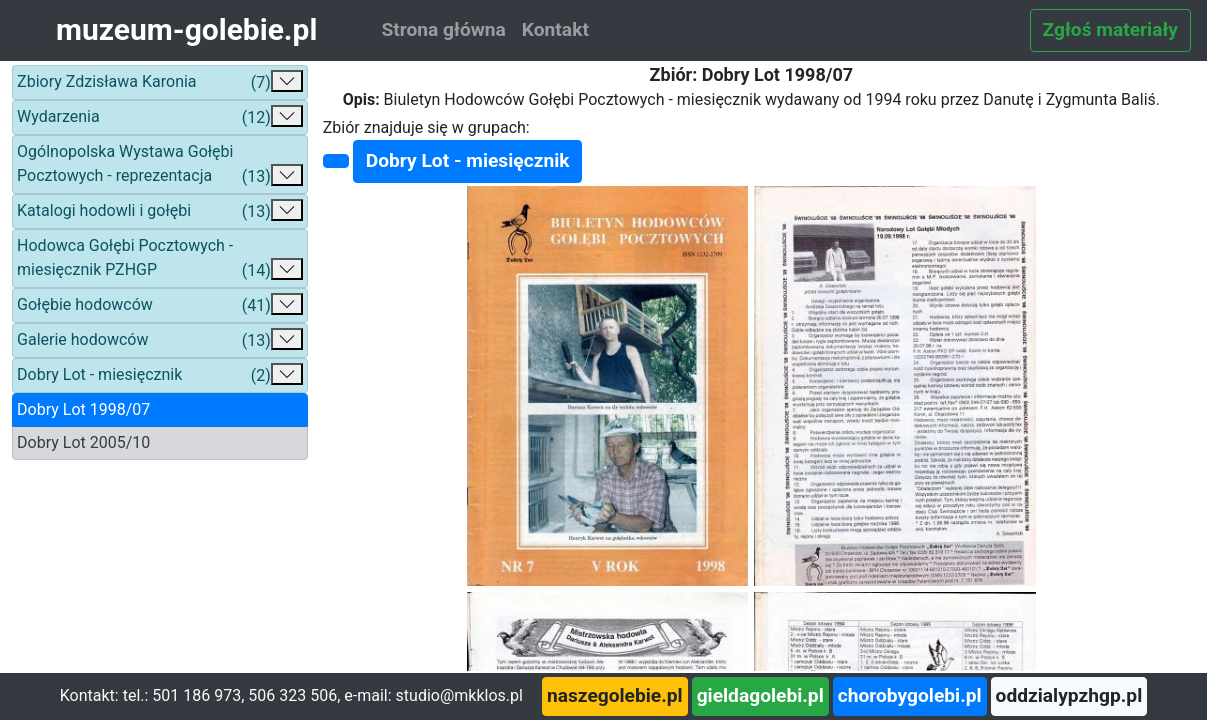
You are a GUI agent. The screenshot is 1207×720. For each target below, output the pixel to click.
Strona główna (443, 29)
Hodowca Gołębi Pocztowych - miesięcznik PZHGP (160, 259)
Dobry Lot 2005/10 (83, 442)
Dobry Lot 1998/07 (83, 409)
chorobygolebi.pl (910, 695)
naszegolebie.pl (615, 695)
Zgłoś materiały (1110, 29)
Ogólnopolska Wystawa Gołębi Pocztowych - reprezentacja (160, 165)
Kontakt (555, 29)
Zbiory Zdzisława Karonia (160, 82)
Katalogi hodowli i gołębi (160, 211)
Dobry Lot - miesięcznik (160, 375)
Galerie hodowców (160, 340)
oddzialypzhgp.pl (1069, 695)
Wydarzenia (160, 117)
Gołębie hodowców (160, 305)
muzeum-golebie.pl (186, 29)
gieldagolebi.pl (760, 695)
